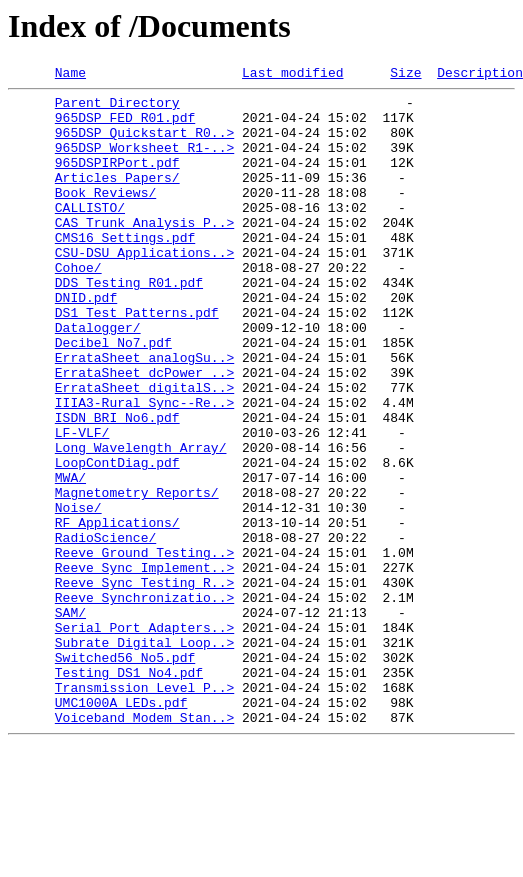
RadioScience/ (105, 630)
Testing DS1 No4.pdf (129, 792)
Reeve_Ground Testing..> (144, 648)
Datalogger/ (98, 378)
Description (480, 75)
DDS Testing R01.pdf (129, 324)
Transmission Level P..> (144, 810)
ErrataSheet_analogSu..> (144, 414)
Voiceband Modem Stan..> (144, 846)
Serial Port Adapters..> (144, 738)
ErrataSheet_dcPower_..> (144, 432)
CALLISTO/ (90, 234)
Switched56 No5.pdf (125, 774)
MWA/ (70, 558)
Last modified (292, 75)
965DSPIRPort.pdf (117, 180)
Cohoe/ (78, 306)
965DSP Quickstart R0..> (144, 144)
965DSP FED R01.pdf (125, 126)
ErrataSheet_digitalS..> (144, 450)
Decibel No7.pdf (113, 396)
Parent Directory (117, 108)
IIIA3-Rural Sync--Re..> (144, 468)
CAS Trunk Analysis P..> (144, 252)
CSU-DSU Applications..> (144, 288)
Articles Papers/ (117, 198)
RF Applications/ (117, 612)
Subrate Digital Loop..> (144, 756)
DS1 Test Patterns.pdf (137, 360)
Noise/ (78, 594)
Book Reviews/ (105, 216)
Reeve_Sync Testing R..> (144, 684)
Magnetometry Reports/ (137, 576)
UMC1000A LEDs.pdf (121, 828)
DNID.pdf (86, 342)
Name (70, 75)
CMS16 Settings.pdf (125, 270)
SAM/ (70, 720)
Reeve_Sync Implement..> (144, 666)
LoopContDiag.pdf (117, 540)
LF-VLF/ (82, 504)
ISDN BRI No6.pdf (117, 486)
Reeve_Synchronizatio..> (144, 702)
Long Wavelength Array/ (141, 522)
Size (405, 75)
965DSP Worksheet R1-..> (144, 162)
